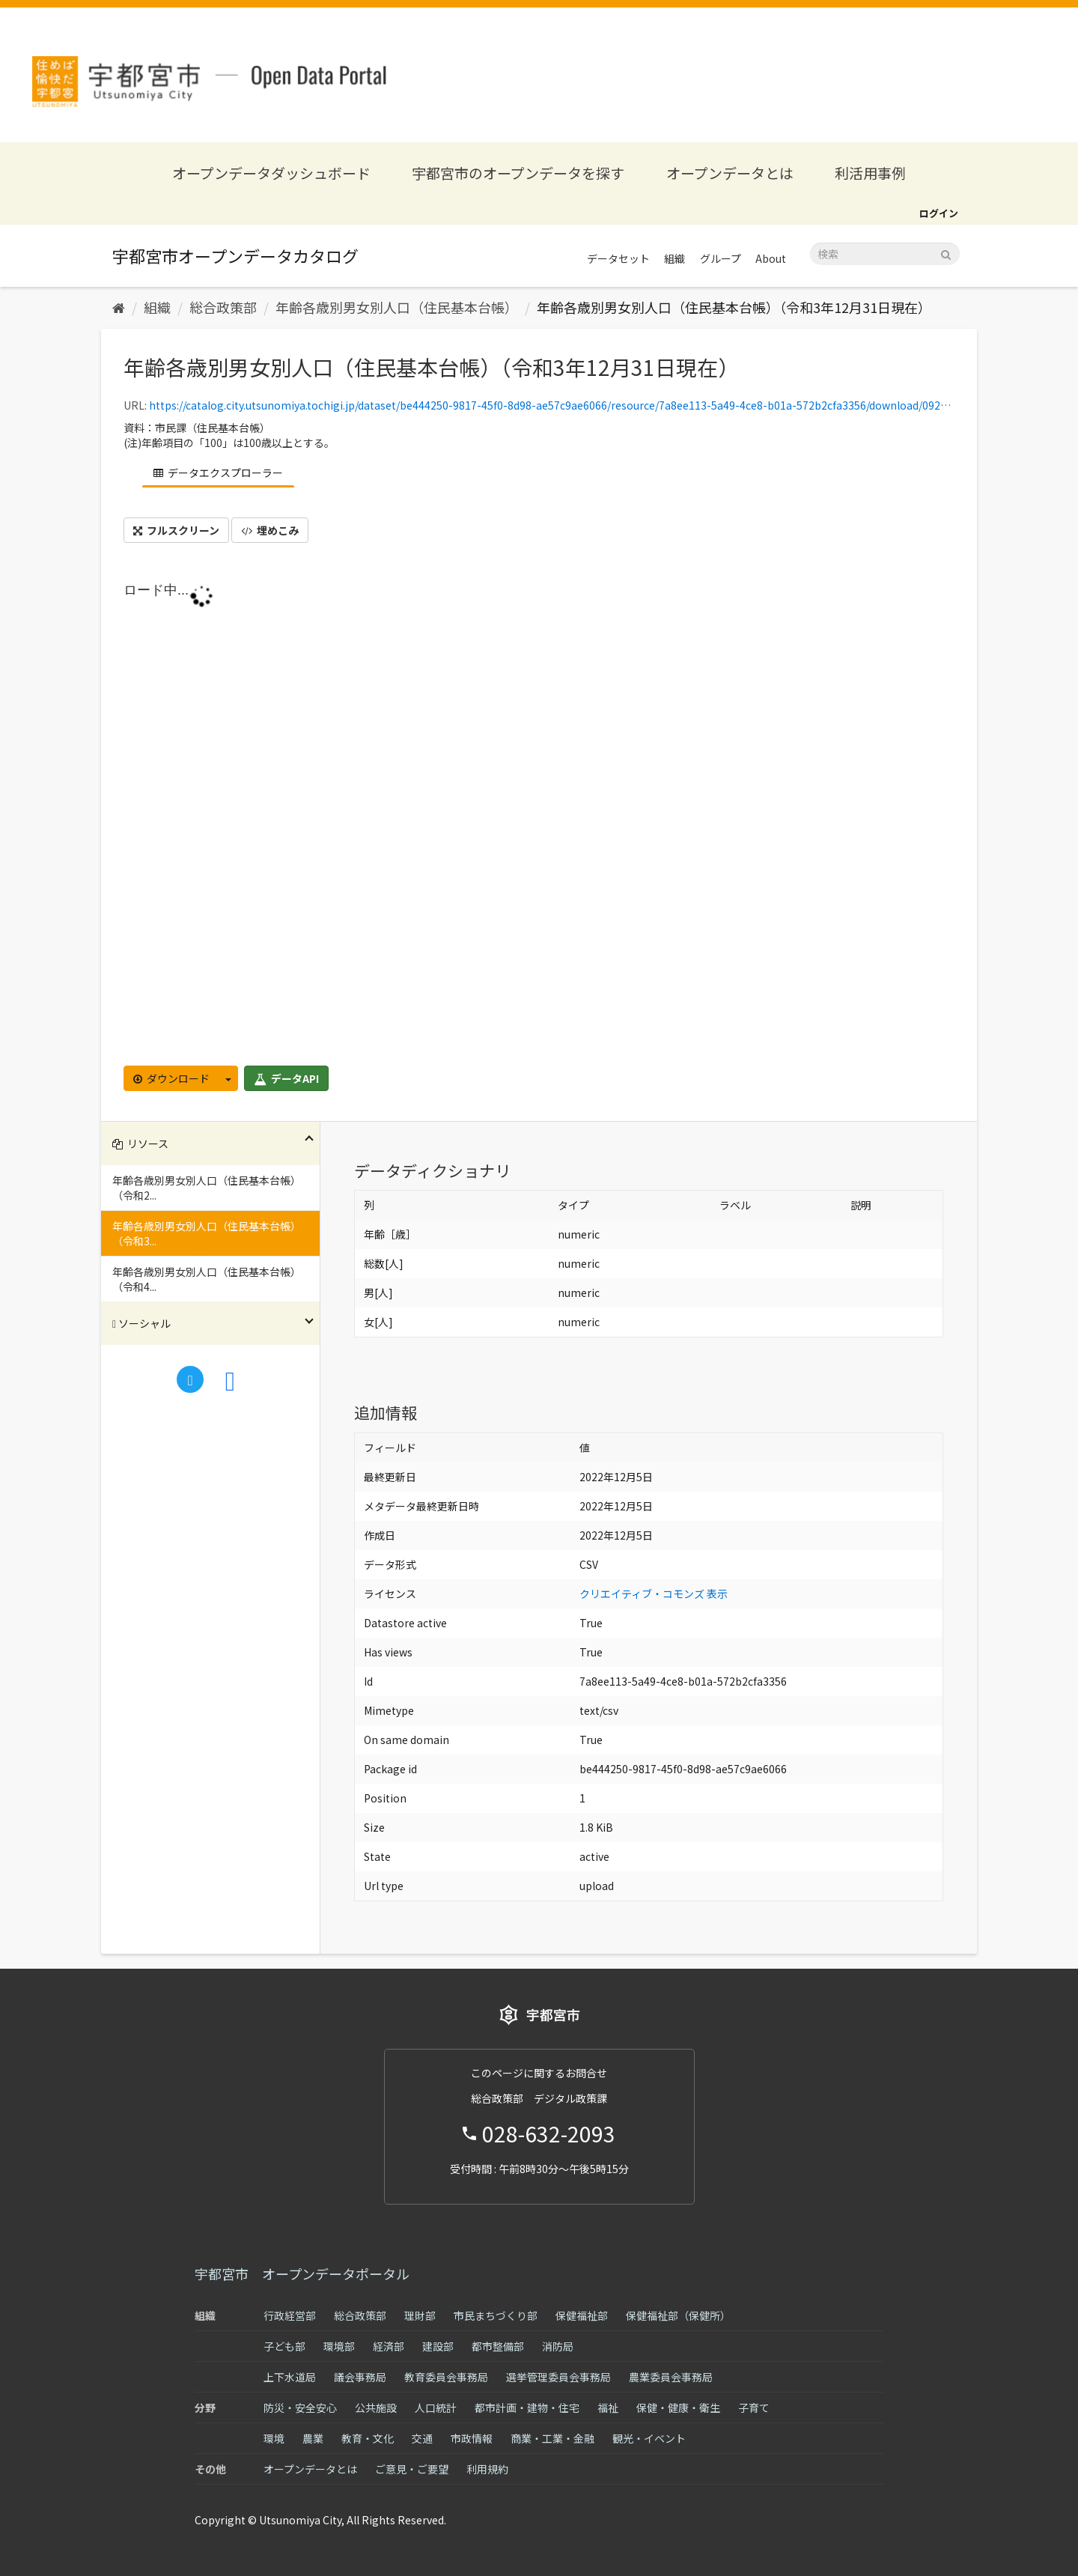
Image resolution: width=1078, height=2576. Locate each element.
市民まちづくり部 (496, 2315)
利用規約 (487, 2468)
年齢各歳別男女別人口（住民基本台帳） (396, 307)
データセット (618, 258)
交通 (422, 2438)
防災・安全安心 (300, 2407)
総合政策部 (223, 307)
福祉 (607, 2407)
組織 (674, 258)
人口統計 (436, 2407)
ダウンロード (171, 1078)
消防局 (557, 2346)
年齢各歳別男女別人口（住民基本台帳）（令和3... (206, 1233)
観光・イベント (649, 2438)
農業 (312, 2438)
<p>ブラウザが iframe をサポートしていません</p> (539, 819)
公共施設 (376, 2407)
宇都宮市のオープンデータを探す (518, 172)
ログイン (938, 213)
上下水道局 (290, 2376)
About (770, 258)
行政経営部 (290, 2315)
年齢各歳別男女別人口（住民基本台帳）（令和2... (206, 1188)
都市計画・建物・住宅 (527, 2407)
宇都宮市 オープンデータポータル (302, 2273)
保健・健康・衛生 (678, 2407)
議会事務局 (360, 2376)
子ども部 (284, 2346)
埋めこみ (270, 530)
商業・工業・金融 (552, 2438)
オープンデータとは (730, 172)
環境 (274, 2438)
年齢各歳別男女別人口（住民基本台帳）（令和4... (206, 1279)
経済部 (388, 2346)
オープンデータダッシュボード (271, 172)
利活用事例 (870, 172)
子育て (754, 2407)
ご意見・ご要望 (411, 2468)
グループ (720, 258)
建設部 (438, 2346)
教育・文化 (367, 2438)
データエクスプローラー (218, 472)
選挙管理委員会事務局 (558, 2376)
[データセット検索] (885, 254)
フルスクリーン (176, 530)
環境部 (339, 2346)
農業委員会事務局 (671, 2376)
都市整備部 (498, 2346)
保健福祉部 (581, 2315)
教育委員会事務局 (446, 2376)
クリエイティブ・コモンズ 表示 (653, 1593)
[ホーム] (118, 307)
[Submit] (946, 252)
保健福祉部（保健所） (678, 2315)
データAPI (286, 1078)
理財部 (420, 2315)
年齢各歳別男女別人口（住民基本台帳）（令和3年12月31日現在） (734, 307)
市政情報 (472, 2438)
